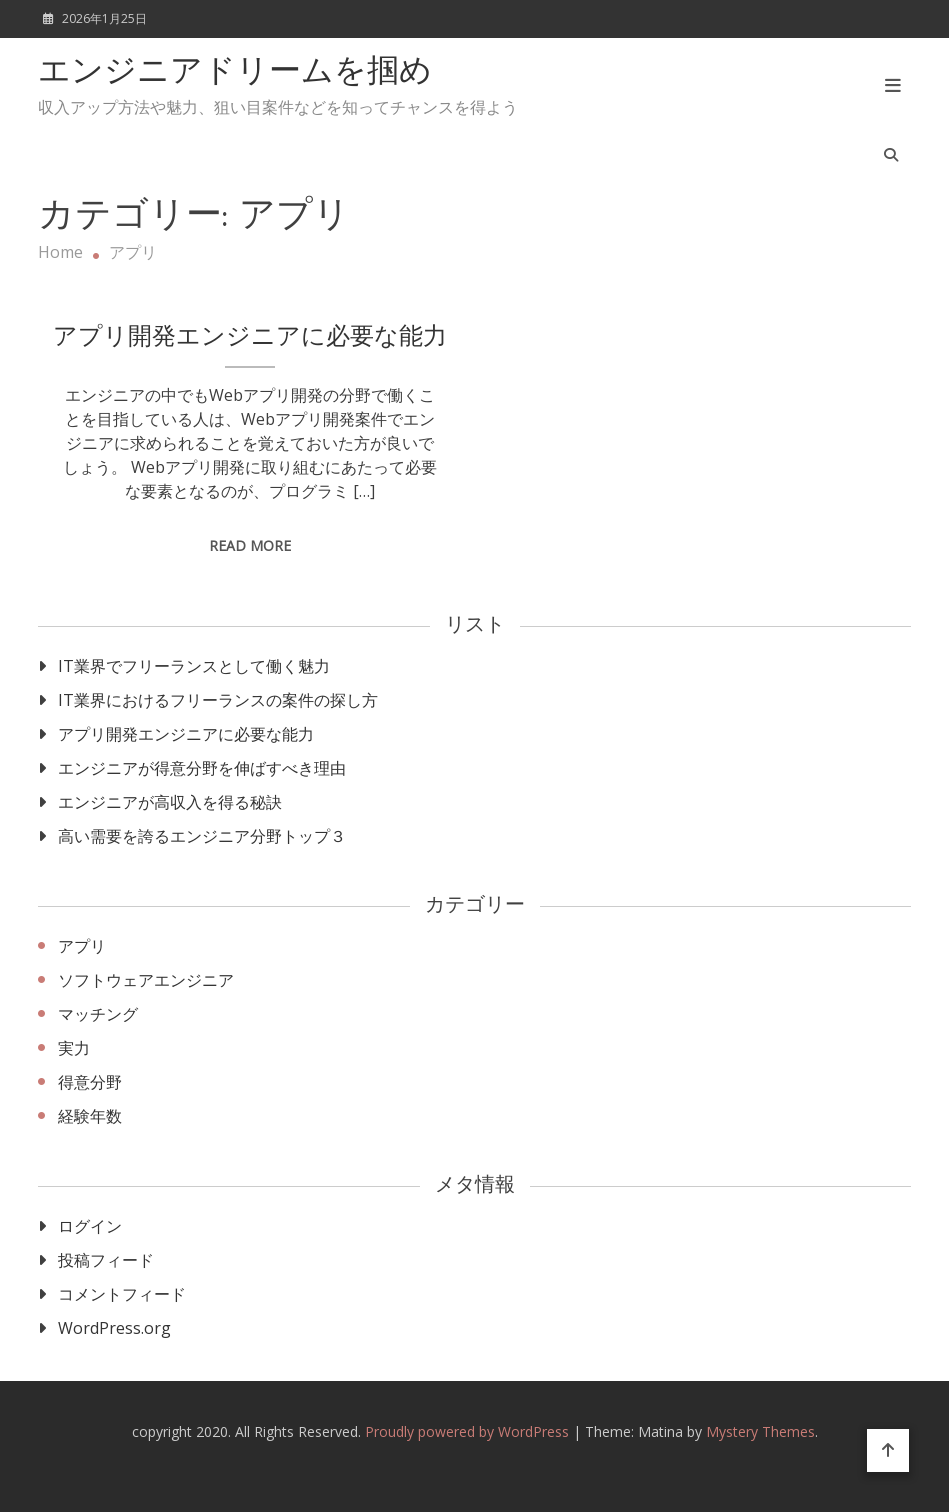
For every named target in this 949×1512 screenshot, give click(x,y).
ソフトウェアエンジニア (146, 980)
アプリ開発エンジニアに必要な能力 (250, 338)
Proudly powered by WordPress (469, 1431)
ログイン (90, 1226)
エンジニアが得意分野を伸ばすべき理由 (202, 768)
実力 (74, 1048)
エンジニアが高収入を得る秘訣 (170, 802)
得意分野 (90, 1082)
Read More (250, 545)
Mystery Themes (760, 1431)
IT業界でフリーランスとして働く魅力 (194, 666)
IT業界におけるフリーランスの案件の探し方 (218, 700)
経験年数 (90, 1116)
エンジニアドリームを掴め (235, 73)
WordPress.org (114, 1328)
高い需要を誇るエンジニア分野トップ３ (202, 836)
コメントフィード (122, 1294)
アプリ (82, 946)
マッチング (98, 1014)
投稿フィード (106, 1260)
